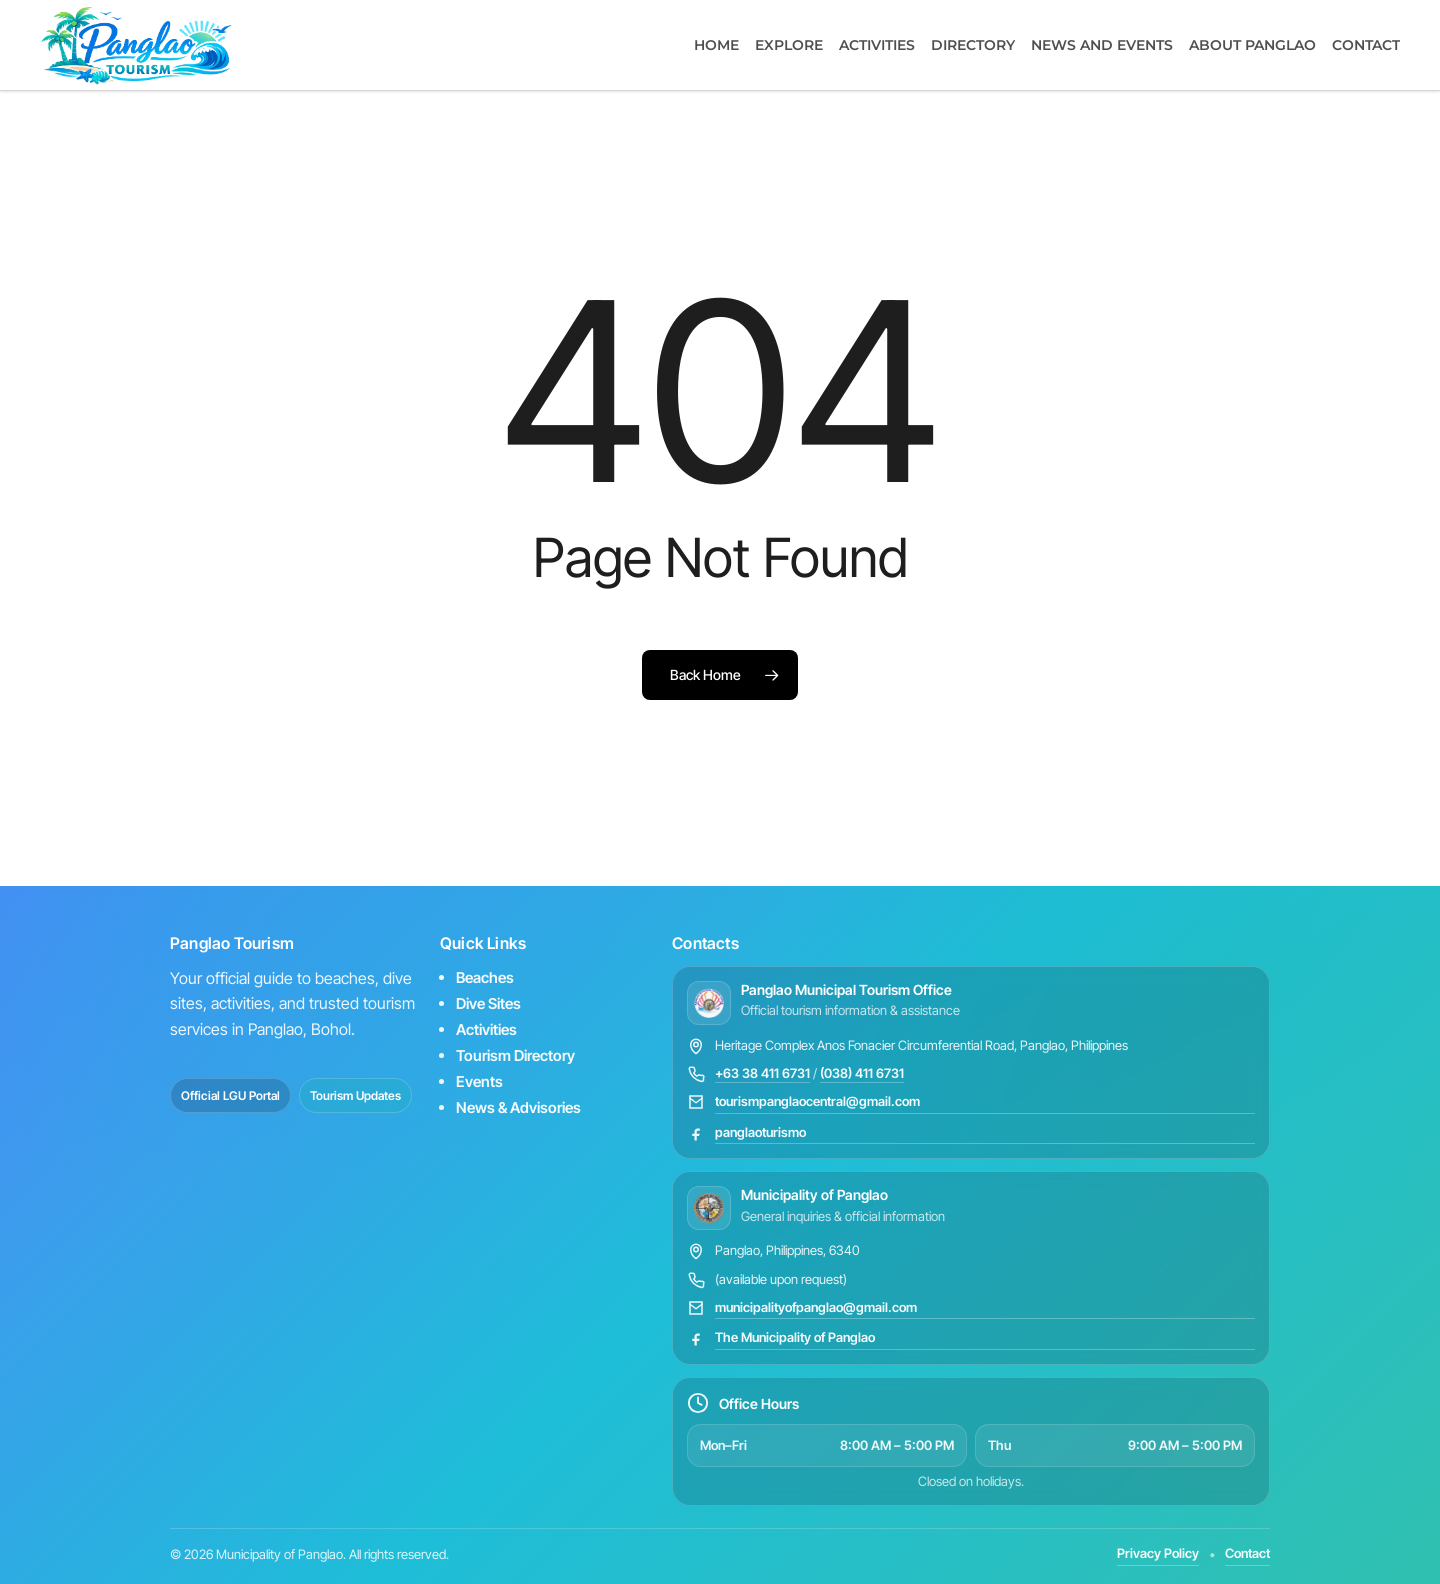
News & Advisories (518, 1107)
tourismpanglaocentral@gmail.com (817, 1101)
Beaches (485, 977)
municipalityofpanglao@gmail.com (816, 1307)
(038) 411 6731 (862, 1073)
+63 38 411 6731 (762, 1073)
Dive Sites (488, 1003)
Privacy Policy (1158, 1553)
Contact (1247, 1553)
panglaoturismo (760, 1132)
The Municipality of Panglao (795, 1337)
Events (479, 1081)
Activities (486, 1029)
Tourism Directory (515, 1055)
